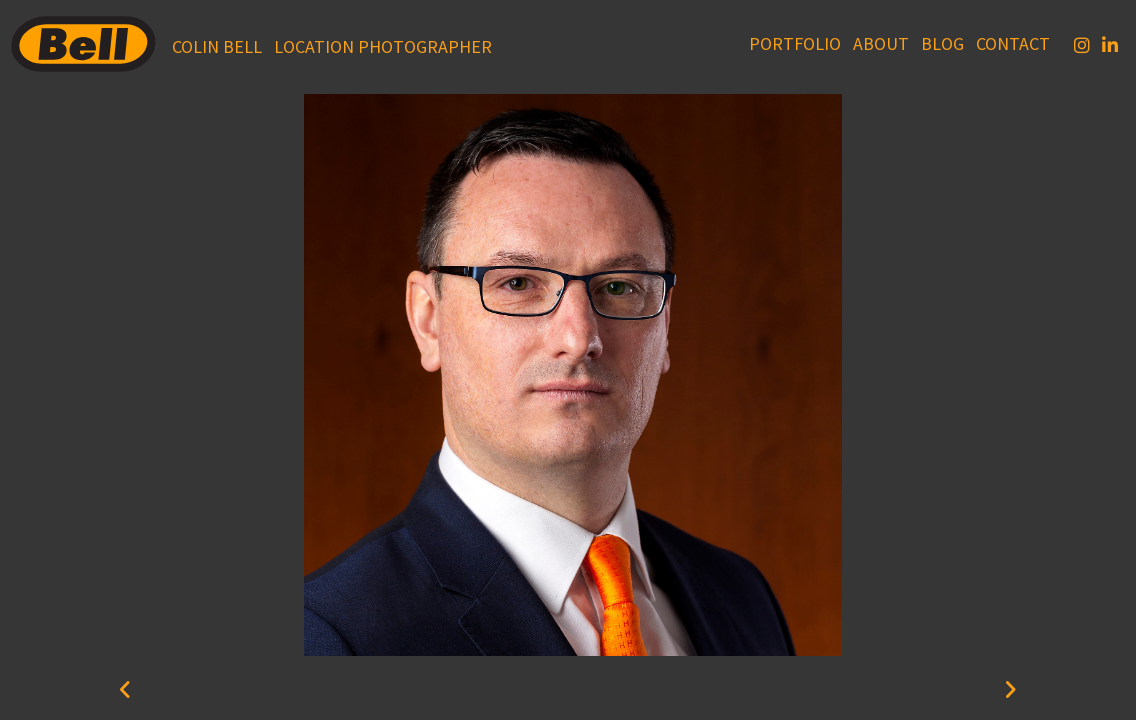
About (881, 44)
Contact (1013, 44)
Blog (942, 44)
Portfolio (795, 44)
